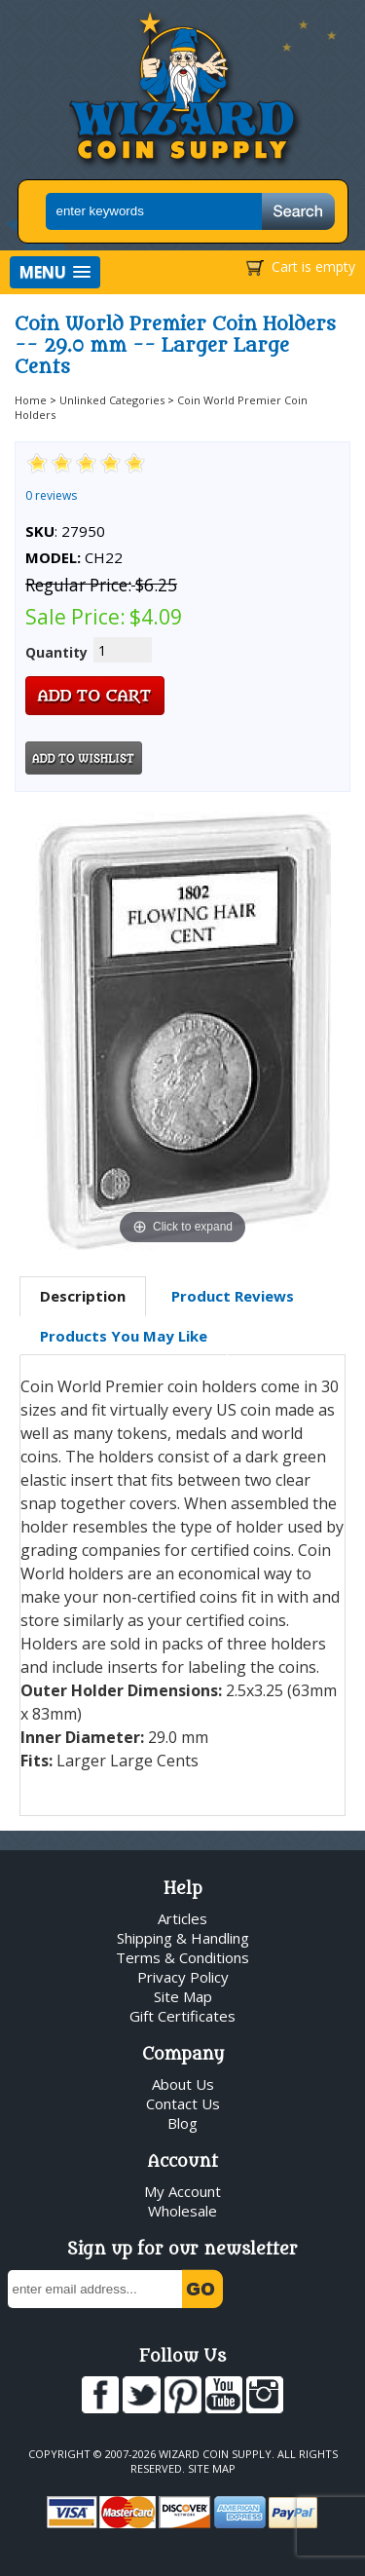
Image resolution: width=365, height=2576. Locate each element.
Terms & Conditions (182, 1957)
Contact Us (183, 2103)
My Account (182, 2191)
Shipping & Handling (183, 1938)
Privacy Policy (183, 1977)
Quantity (56, 652)
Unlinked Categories (111, 400)
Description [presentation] (83, 1296)
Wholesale (182, 2210)
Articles (182, 1918)
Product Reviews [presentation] (232, 1296)
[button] (55, 272)
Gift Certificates (182, 2016)
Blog (182, 2123)
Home (31, 400)
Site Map (183, 1996)
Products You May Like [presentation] (123, 1335)
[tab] (82, 1296)
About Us (183, 2084)
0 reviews (51, 495)
